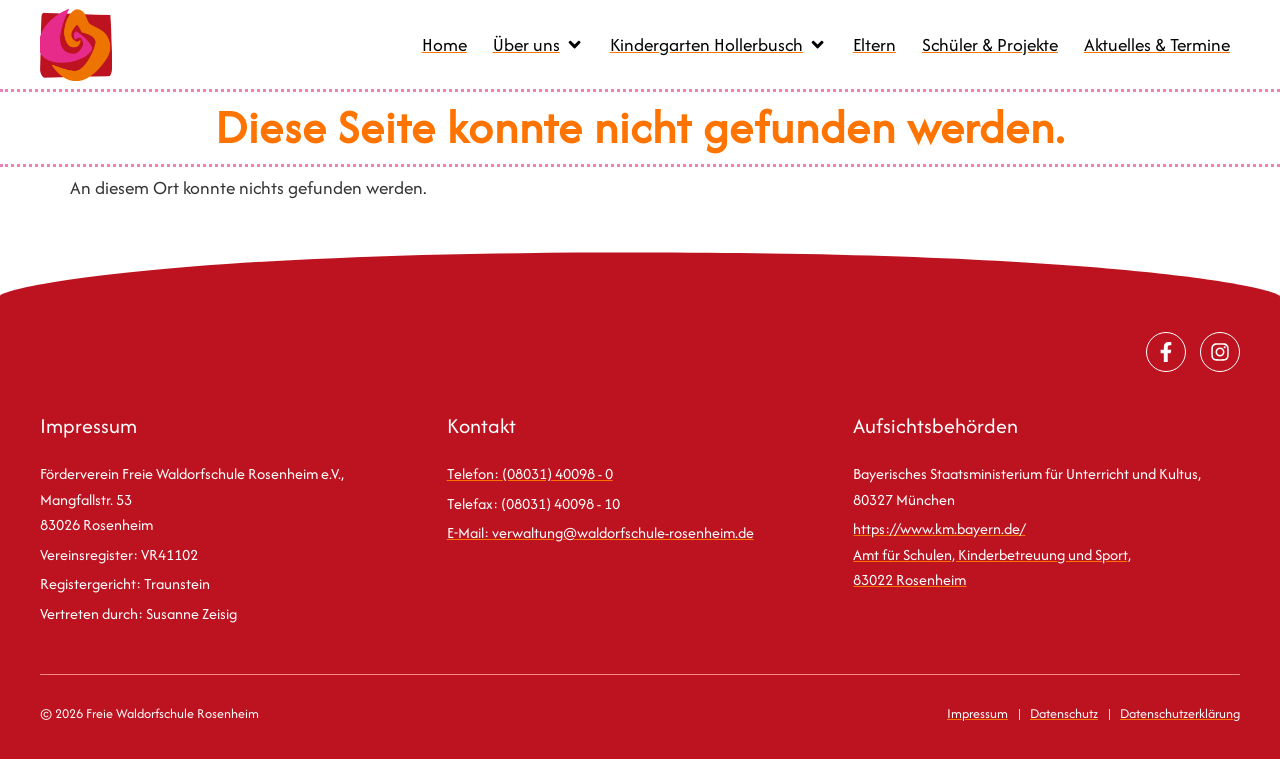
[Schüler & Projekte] (990, 45)
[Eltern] (874, 45)
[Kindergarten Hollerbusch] (718, 45)
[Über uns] (538, 45)
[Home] (444, 45)
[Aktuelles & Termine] (1157, 45)
